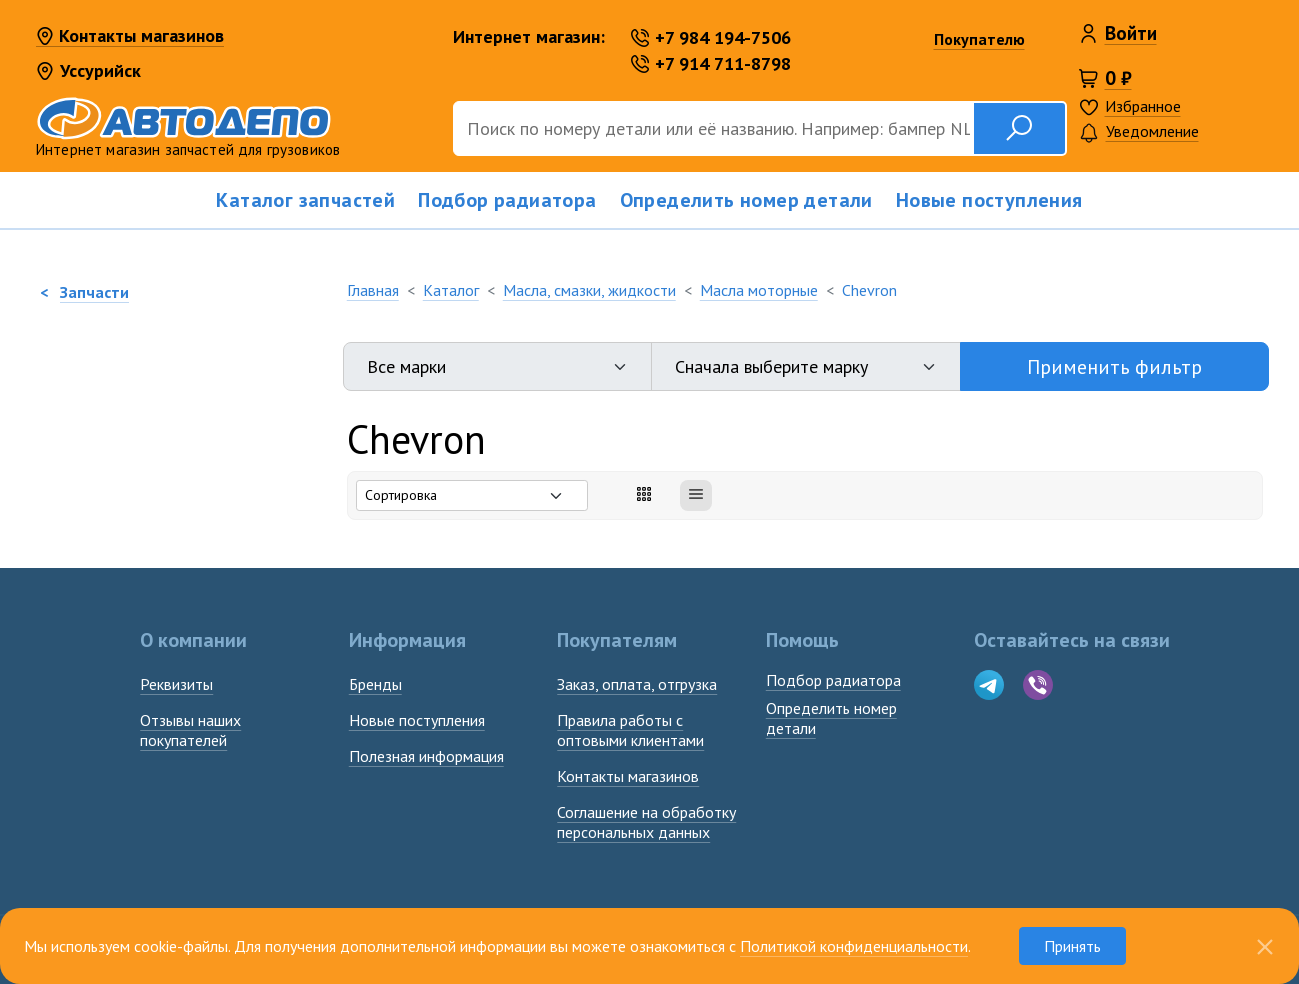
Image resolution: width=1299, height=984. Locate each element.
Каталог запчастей (305, 200)
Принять (1072, 946)
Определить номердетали (831, 718)
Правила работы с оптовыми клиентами (630, 730)
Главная (373, 290)
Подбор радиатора (507, 200)
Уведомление (1139, 132)
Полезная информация (426, 756)
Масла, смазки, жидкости (589, 290)
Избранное (1143, 106)
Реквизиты (176, 684)
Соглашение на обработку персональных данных (646, 822)
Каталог (451, 290)
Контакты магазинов (130, 37)
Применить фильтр (1114, 367)
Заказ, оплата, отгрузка (637, 684)
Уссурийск (88, 70)
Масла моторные (759, 290)
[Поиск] (713, 128)
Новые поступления (989, 200)
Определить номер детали (746, 200)
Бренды (375, 684)
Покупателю (979, 39)
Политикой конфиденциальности (854, 946)
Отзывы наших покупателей (190, 730)
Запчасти (94, 292)
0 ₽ (1118, 78)
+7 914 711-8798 (711, 63)
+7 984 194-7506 (711, 37)
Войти (1131, 33)
